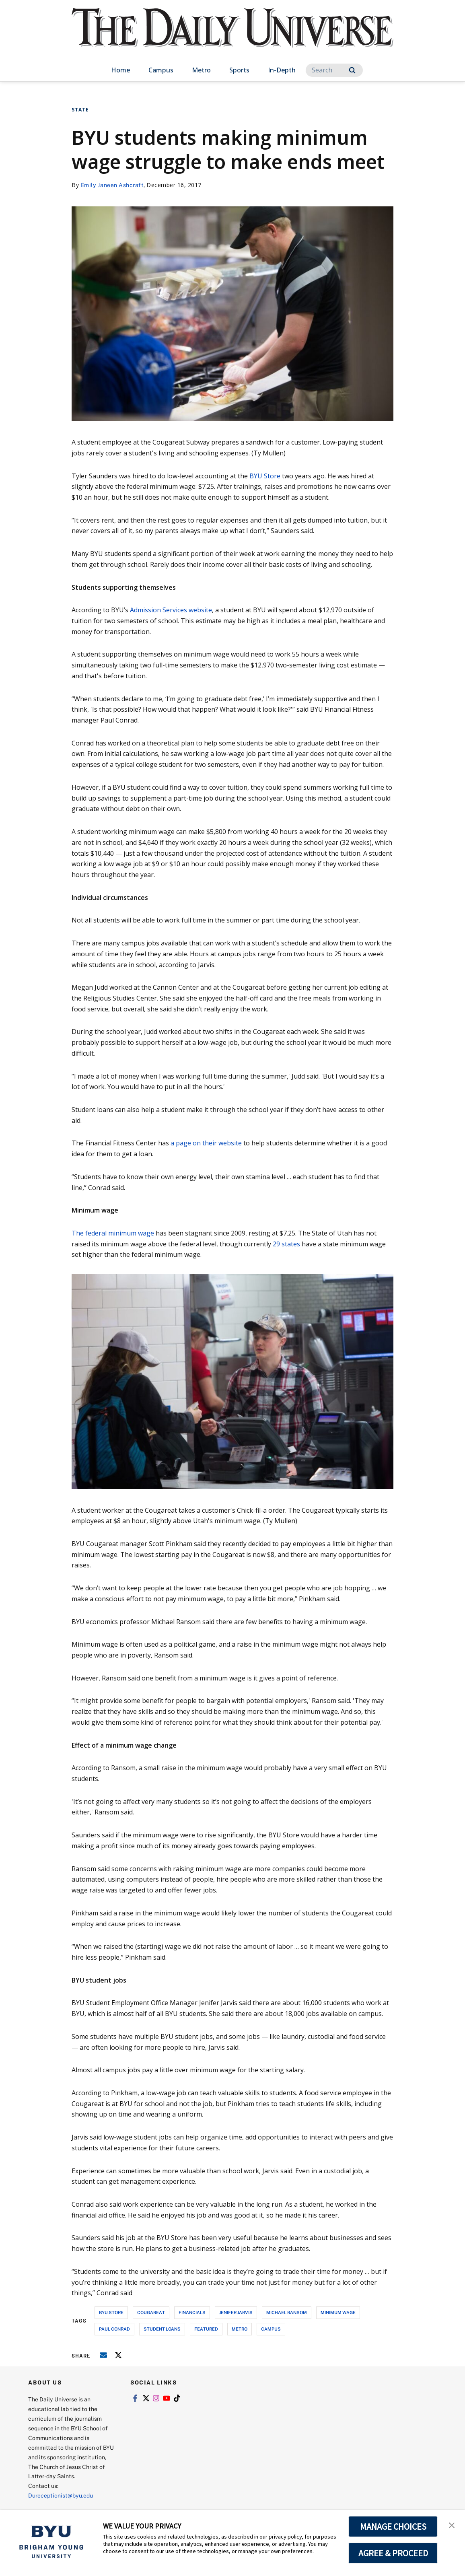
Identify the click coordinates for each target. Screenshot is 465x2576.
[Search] (334, 70)
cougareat (151, 2312)
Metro (201, 70)
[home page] (232, 36)
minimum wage (338, 2312)
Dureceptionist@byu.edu (60, 2495)
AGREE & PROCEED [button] (393, 2553)
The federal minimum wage (113, 1233)
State (80, 109)
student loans (162, 2328)
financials (192, 2312)
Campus (160, 70)
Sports (239, 70)
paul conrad (114, 2328)
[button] (452, 2524)
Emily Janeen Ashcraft (112, 184)
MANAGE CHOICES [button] (393, 2526)
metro (239, 2328)
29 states (286, 1244)
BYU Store (264, 476)
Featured (206, 2328)
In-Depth (282, 70)
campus (271, 2328)
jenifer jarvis (236, 2312)
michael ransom (286, 2312)
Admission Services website (171, 609)
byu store (111, 2312)
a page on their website (206, 1143)
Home (120, 70)
